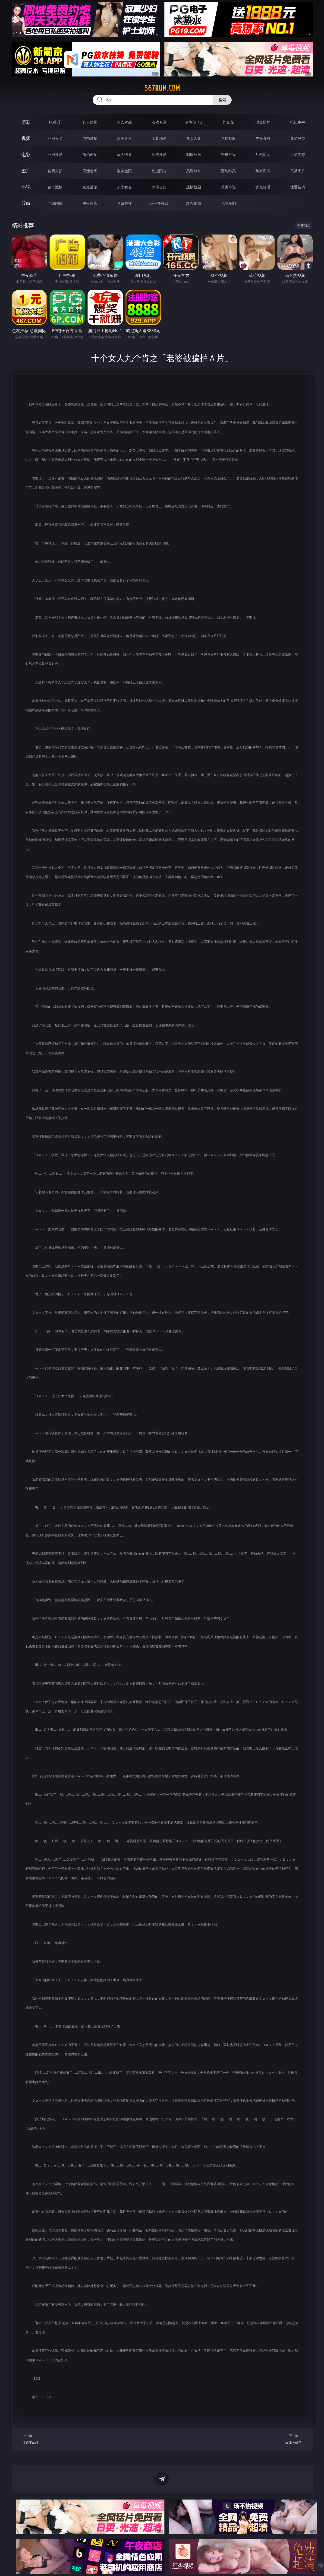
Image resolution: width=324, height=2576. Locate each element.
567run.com (162, 88)
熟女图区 (262, 170)
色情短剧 (228, 203)
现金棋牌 (262, 122)
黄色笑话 (262, 187)
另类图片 (297, 170)
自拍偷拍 (89, 138)
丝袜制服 (228, 138)
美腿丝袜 (193, 170)
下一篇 (271, 2439)
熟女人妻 (193, 138)
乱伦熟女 (262, 154)
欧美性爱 (159, 154)
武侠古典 (159, 187)
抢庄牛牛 (297, 122)
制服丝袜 (193, 154)
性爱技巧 (297, 187)
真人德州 (89, 122)
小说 (26, 187)
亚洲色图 (89, 170)
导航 (26, 203)
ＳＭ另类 (297, 138)
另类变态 (297, 154)
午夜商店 (89, 203)
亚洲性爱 (55, 154)
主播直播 (262, 138)
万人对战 (124, 122)
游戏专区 (159, 122)
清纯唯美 (228, 170)
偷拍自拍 (89, 154)
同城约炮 (55, 203)
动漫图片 (159, 170)
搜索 (222, 99)
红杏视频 (193, 203)
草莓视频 (124, 203)
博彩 (26, 122)
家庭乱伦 (89, 187)
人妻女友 (124, 187)
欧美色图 (124, 170)
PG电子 (55, 122)
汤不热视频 (159, 203)
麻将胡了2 (193, 122)
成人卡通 (124, 154)
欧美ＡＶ (124, 138)
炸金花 (228, 122)
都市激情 (55, 187)
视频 (26, 138)
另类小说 (228, 187)
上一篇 (52, 2439)
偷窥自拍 (55, 170)
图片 (26, 171)
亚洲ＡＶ (55, 138)
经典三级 (228, 154)
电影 (26, 154)
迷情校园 (193, 187)
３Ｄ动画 (159, 138)
